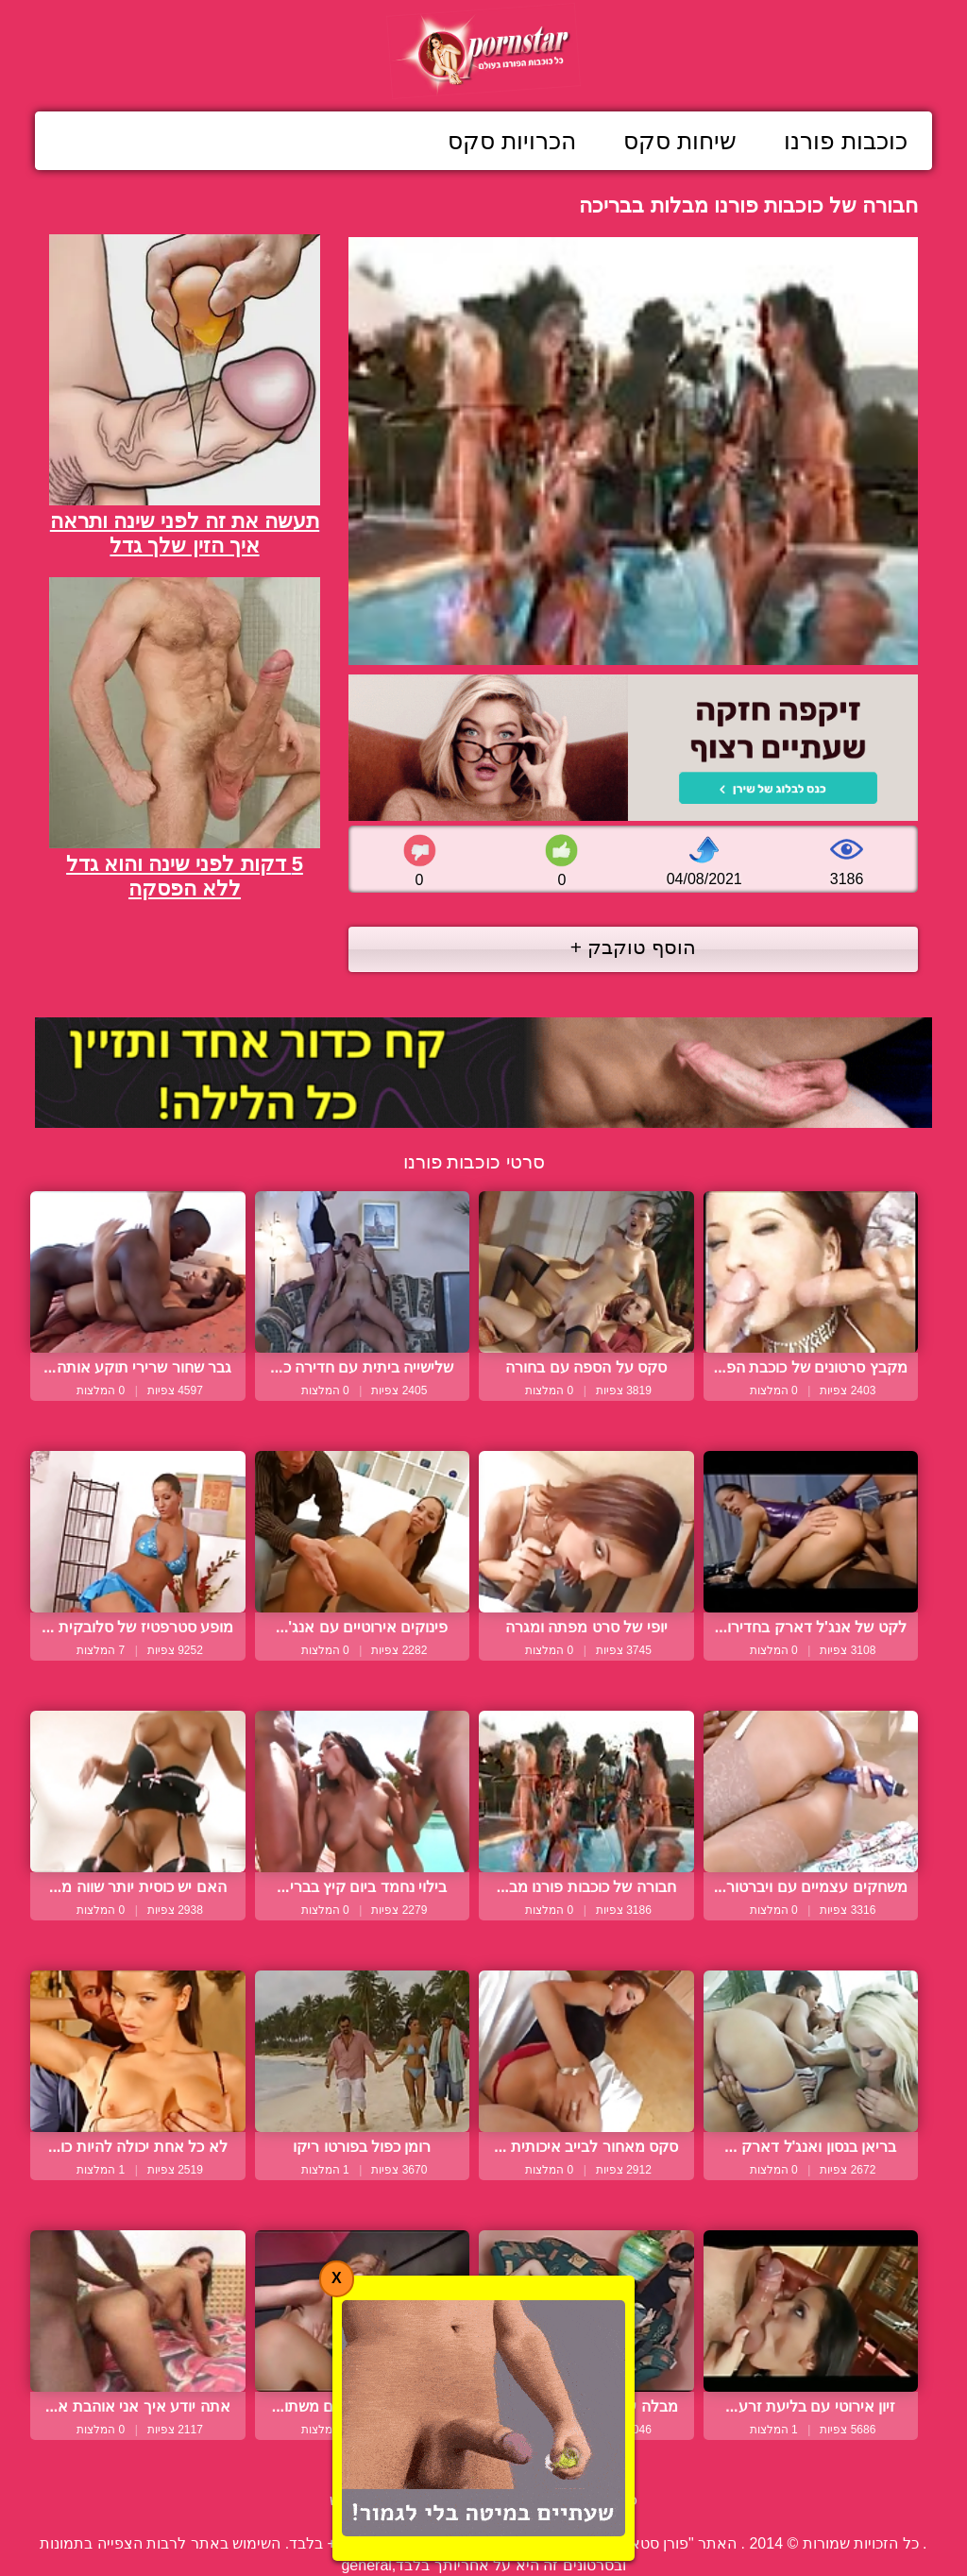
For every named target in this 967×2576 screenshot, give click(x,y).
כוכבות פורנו (846, 141)
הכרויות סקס (512, 141)
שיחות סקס (680, 141)
